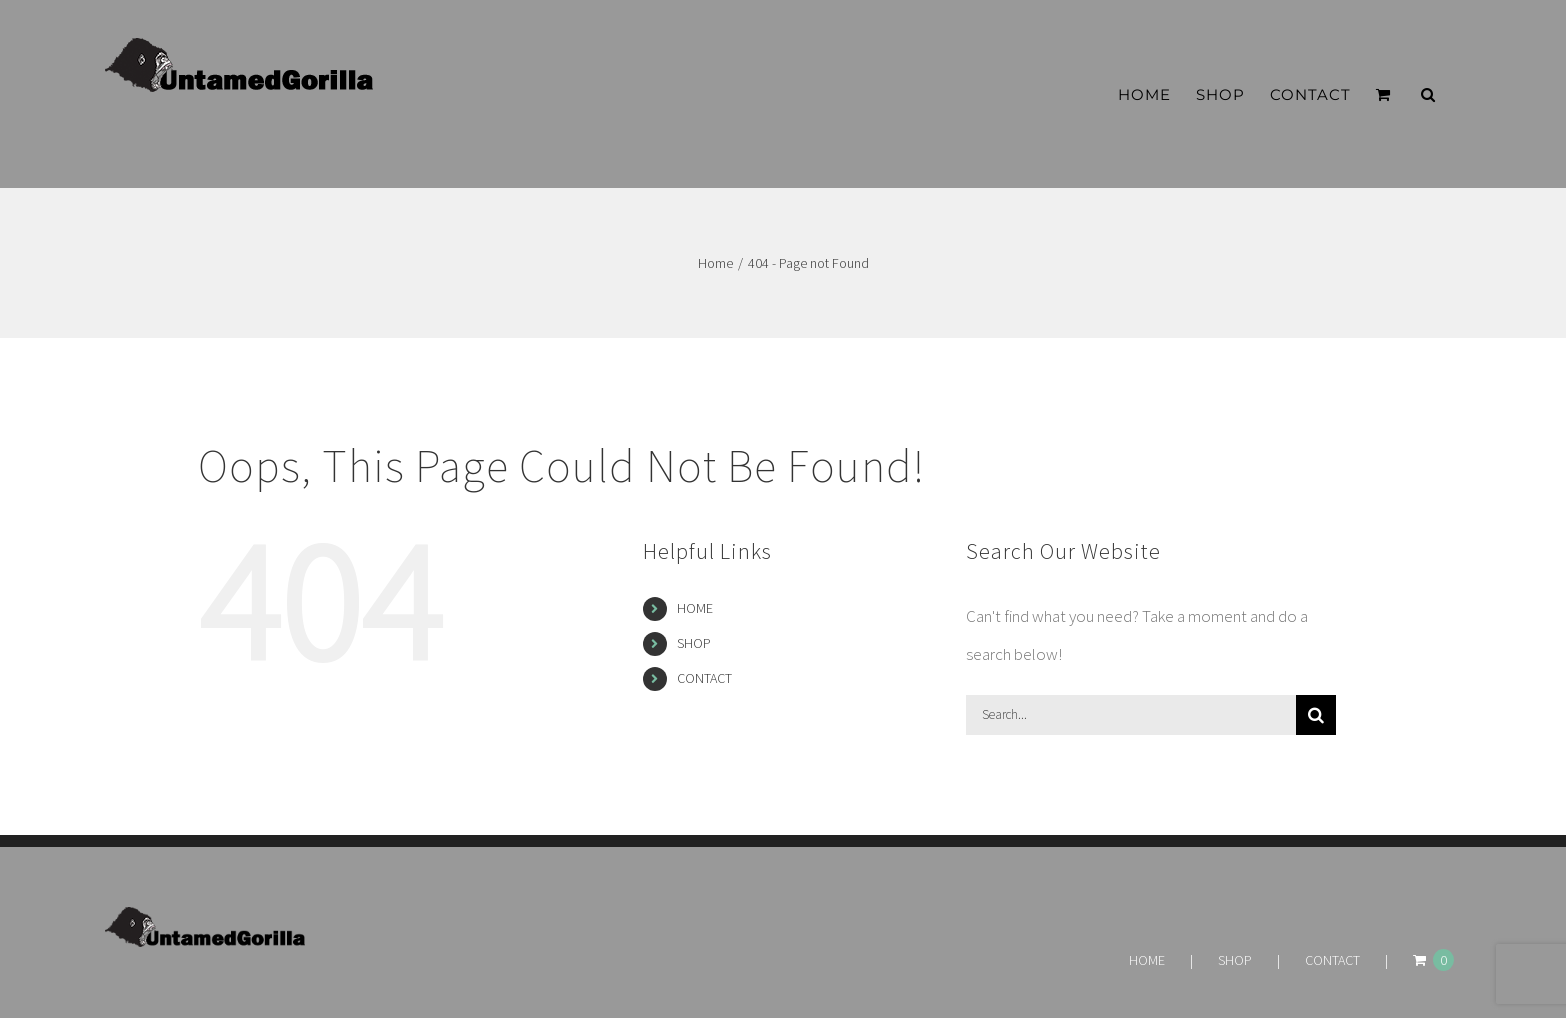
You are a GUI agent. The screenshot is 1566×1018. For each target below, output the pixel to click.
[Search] (1316, 715)
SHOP (694, 643)
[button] (1428, 94)
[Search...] (1131, 715)
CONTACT (704, 678)
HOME (695, 608)
